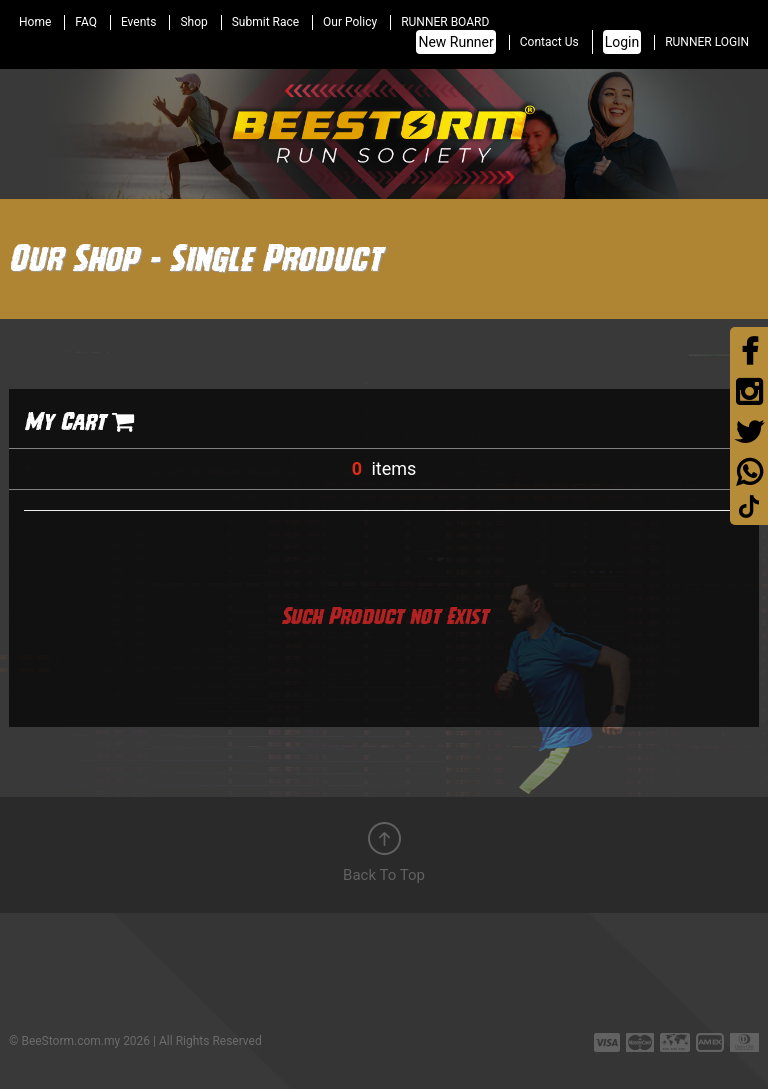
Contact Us (549, 42)
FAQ (86, 22)
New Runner (455, 42)
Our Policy (350, 22)
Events (139, 22)
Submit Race (265, 22)
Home (35, 22)
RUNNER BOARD (445, 22)
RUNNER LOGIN (707, 42)
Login (622, 42)
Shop (193, 22)
